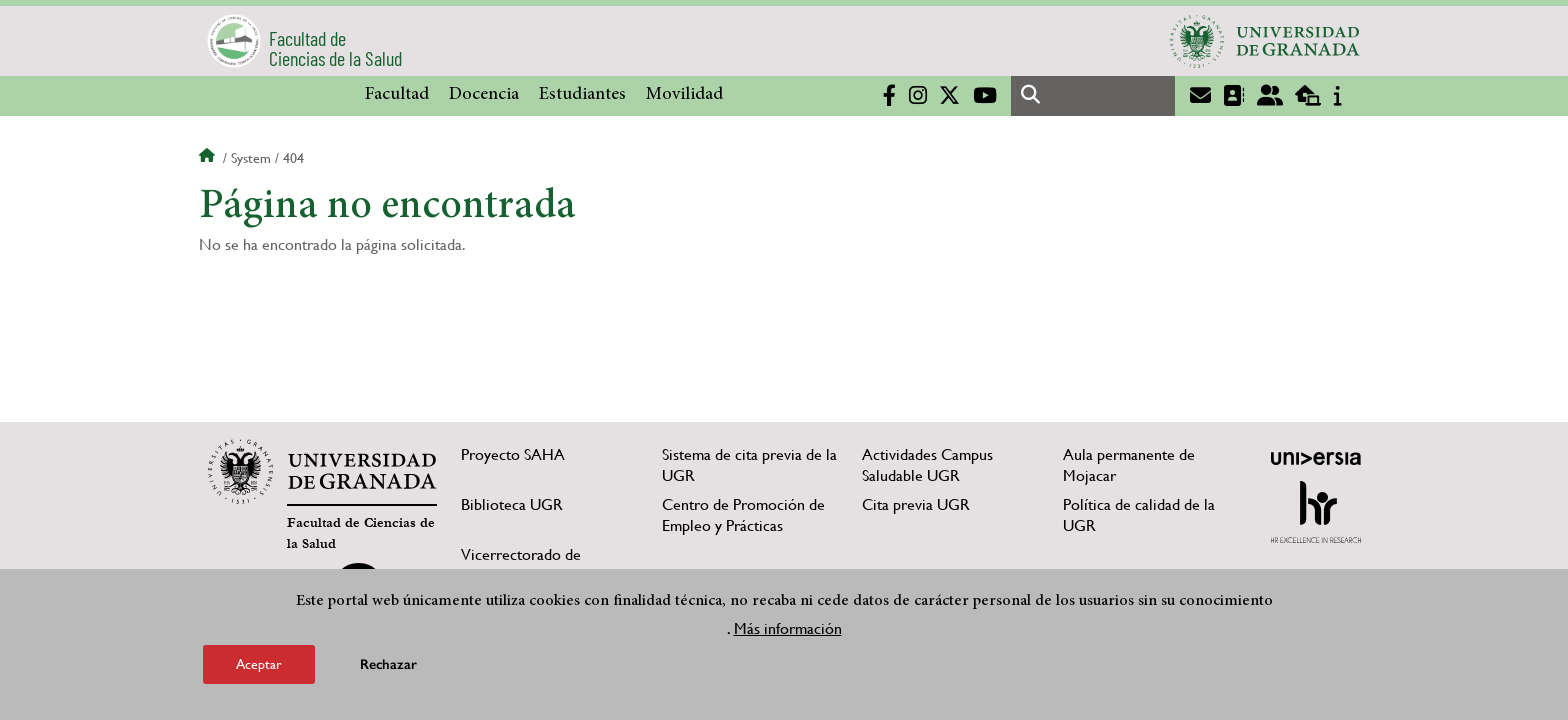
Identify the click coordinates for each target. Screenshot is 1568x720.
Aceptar (259, 664)
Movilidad (684, 95)
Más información (788, 628)
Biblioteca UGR (512, 504)
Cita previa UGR (916, 504)
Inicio (209, 158)
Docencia (484, 95)
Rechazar (388, 664)
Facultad (397, 95)
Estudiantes (582, 95)
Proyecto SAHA (513, 454)
